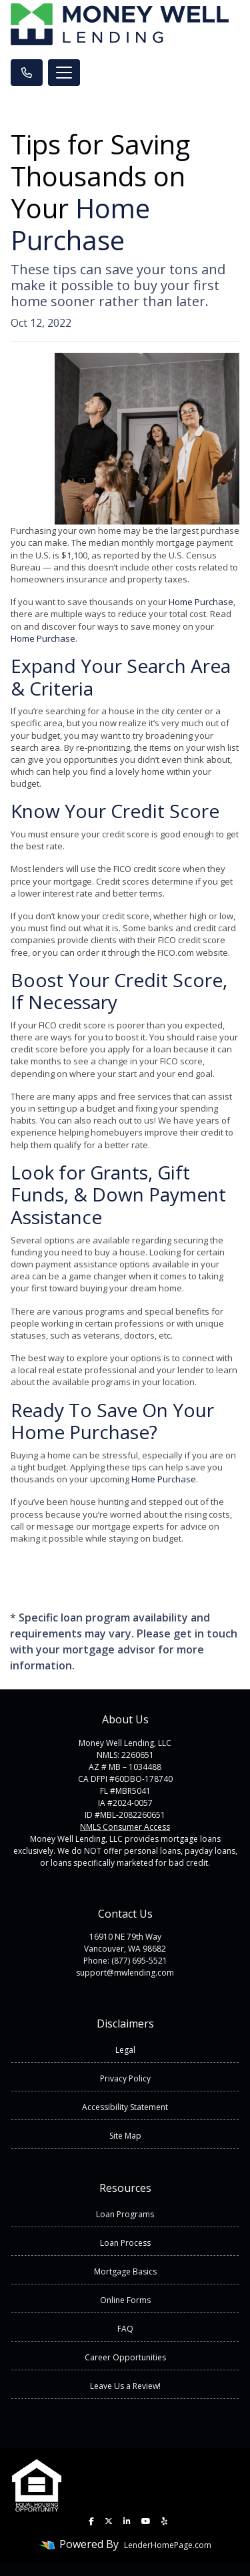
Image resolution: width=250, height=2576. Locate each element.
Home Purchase (80, 224)
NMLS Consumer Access (125, 1826)
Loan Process (125, 2243)
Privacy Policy (125, 2078)
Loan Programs (125, 2214)
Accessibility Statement (125, 2107)
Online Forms (125, 2300)
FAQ (125, 2328)
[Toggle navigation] (64, 72)
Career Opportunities (125, 2357)
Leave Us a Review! (125, 2386)
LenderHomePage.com (167, 2545)
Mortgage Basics (125, 2271)
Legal (125, 2049)
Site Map (125, 2135)
